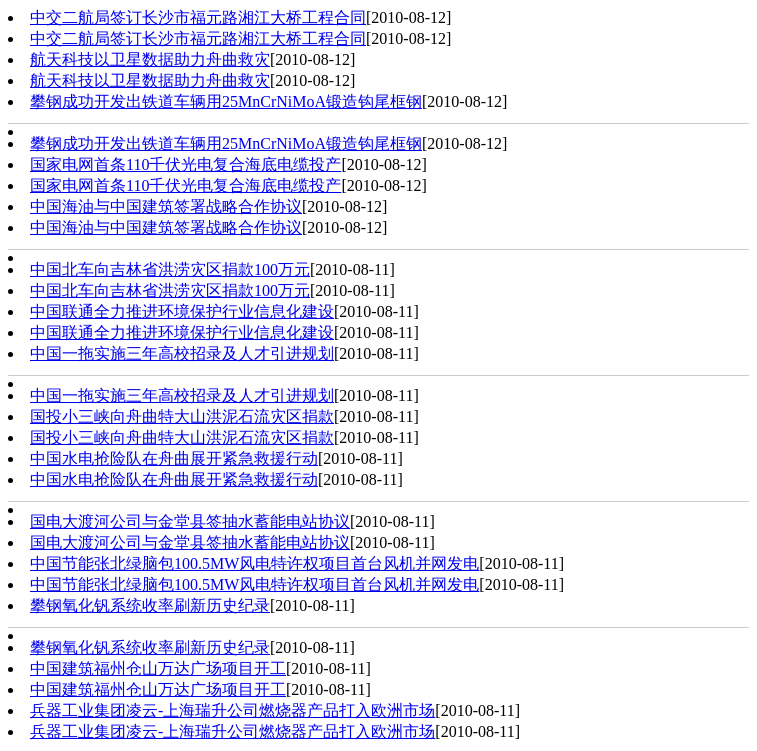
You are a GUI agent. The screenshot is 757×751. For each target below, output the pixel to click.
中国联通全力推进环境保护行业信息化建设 (182, 311)
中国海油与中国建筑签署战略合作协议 (166, 206)
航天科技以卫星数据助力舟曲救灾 (150, 59)
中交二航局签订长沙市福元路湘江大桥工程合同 (198, 17)
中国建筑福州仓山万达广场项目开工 (158, 668)
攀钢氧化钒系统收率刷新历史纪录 (150, 605)
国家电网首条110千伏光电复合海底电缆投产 (185, 164)
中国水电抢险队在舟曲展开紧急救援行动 (174, 458)
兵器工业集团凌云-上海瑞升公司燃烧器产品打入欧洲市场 (232, 710)
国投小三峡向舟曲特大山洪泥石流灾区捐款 (182, 416)
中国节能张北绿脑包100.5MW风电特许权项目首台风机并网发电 (254, 563)
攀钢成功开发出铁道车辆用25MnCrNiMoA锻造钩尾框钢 (226, 101)
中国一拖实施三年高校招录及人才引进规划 (182, 353)
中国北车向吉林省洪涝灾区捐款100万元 (170, 269)
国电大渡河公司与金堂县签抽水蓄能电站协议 (190, 521)
